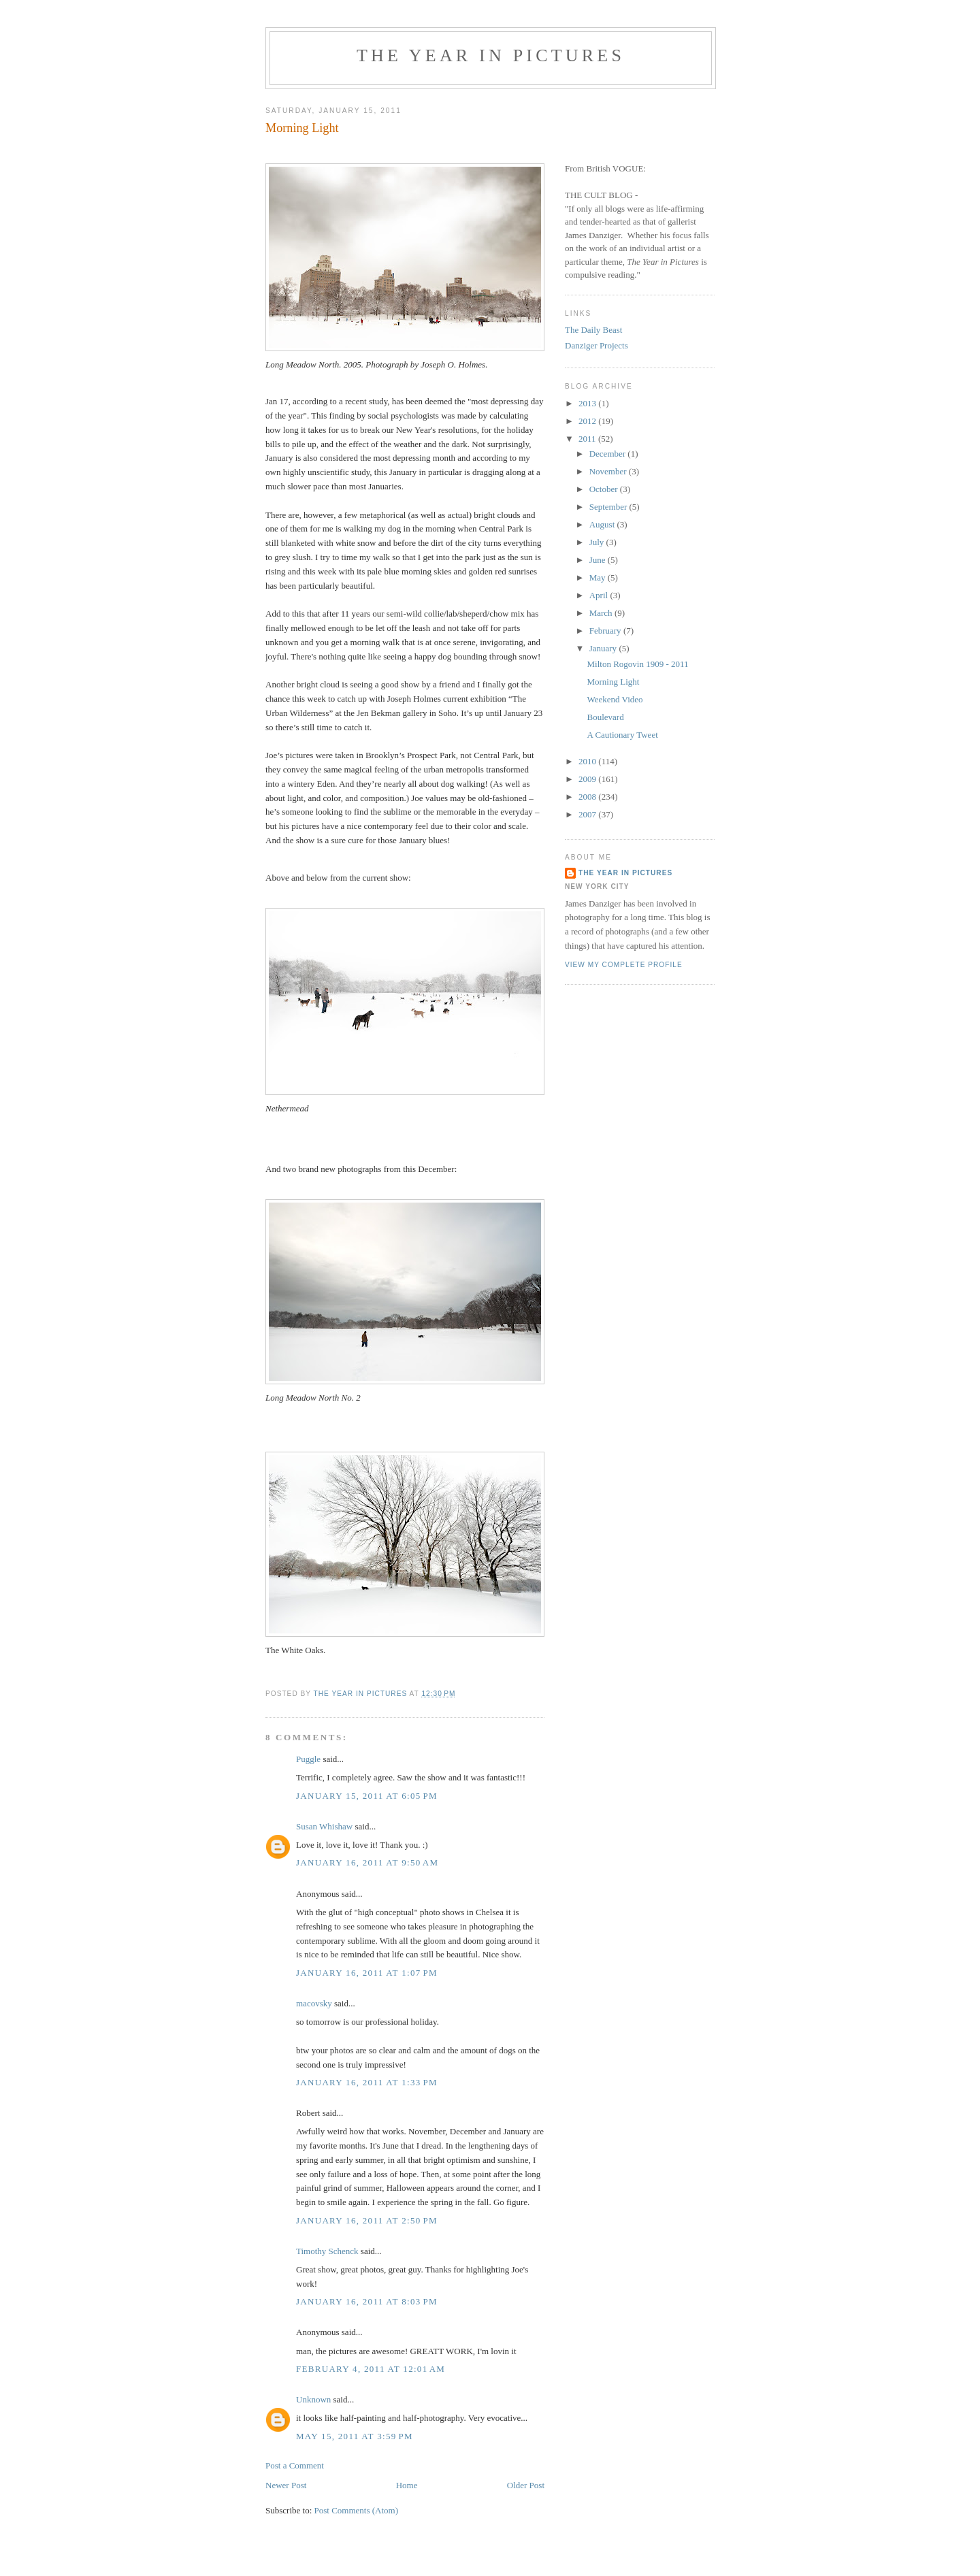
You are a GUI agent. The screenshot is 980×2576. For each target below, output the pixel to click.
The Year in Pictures (491, 55)
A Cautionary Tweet (622, 735)
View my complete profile (624, 964)
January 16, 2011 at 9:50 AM (367, 1862)
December (608, 454)
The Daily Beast (593, 330)
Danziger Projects (596, 345)
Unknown (313, 2399)
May (598, 577)
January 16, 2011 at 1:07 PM (367, 1973)
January (604, 648)
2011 (588, 439)
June (598, 560)
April (599, 595)
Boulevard (605, 717)
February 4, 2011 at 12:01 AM (370, 2369)
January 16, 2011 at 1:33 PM (367, 2082)
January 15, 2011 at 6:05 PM (367, 1796)
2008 (588, 797)
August (603, 524)
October (604, 489)
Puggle (308, 1759)
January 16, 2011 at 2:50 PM (367, 2220)
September (609, 507)
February (606, 630)
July (597, 542)
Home (407, 2485)
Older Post (525, 2485)
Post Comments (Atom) (356, 2510)
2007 (588, 814)
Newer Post (285, 2485)
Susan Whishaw (324, 1826)
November (609, 471)
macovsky (314, 2003)
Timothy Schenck (327, 2251)
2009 (588, 779)
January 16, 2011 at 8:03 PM (367, 2301)
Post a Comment (294, 2465)
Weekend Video (614, 699)
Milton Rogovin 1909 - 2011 (637, 664)
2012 (588, 421)
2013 (588, 403)
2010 (588, 761)
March (602, 613)
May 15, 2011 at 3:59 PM (354, 2436)
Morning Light (613, 681)
